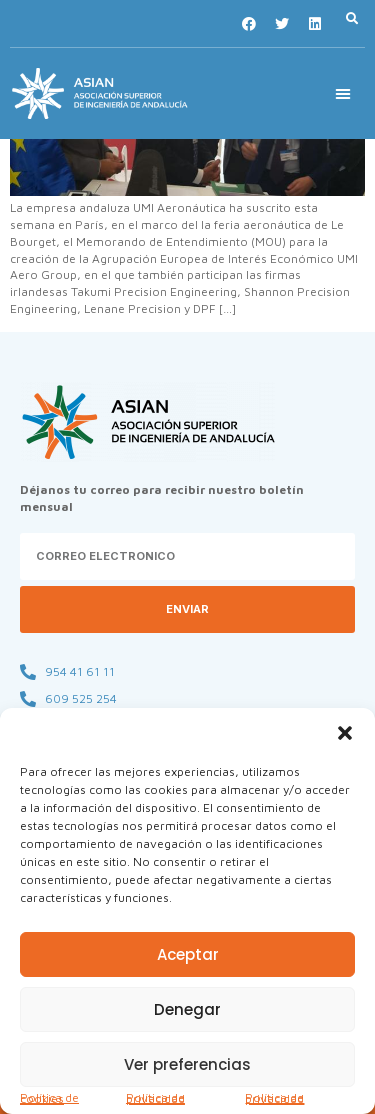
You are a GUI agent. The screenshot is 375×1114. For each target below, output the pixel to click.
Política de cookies (49, 1098)
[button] (345, 733)
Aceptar (188, 954)
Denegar (187, 1009)
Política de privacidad (155, 1098)
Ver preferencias (187, 1064)
